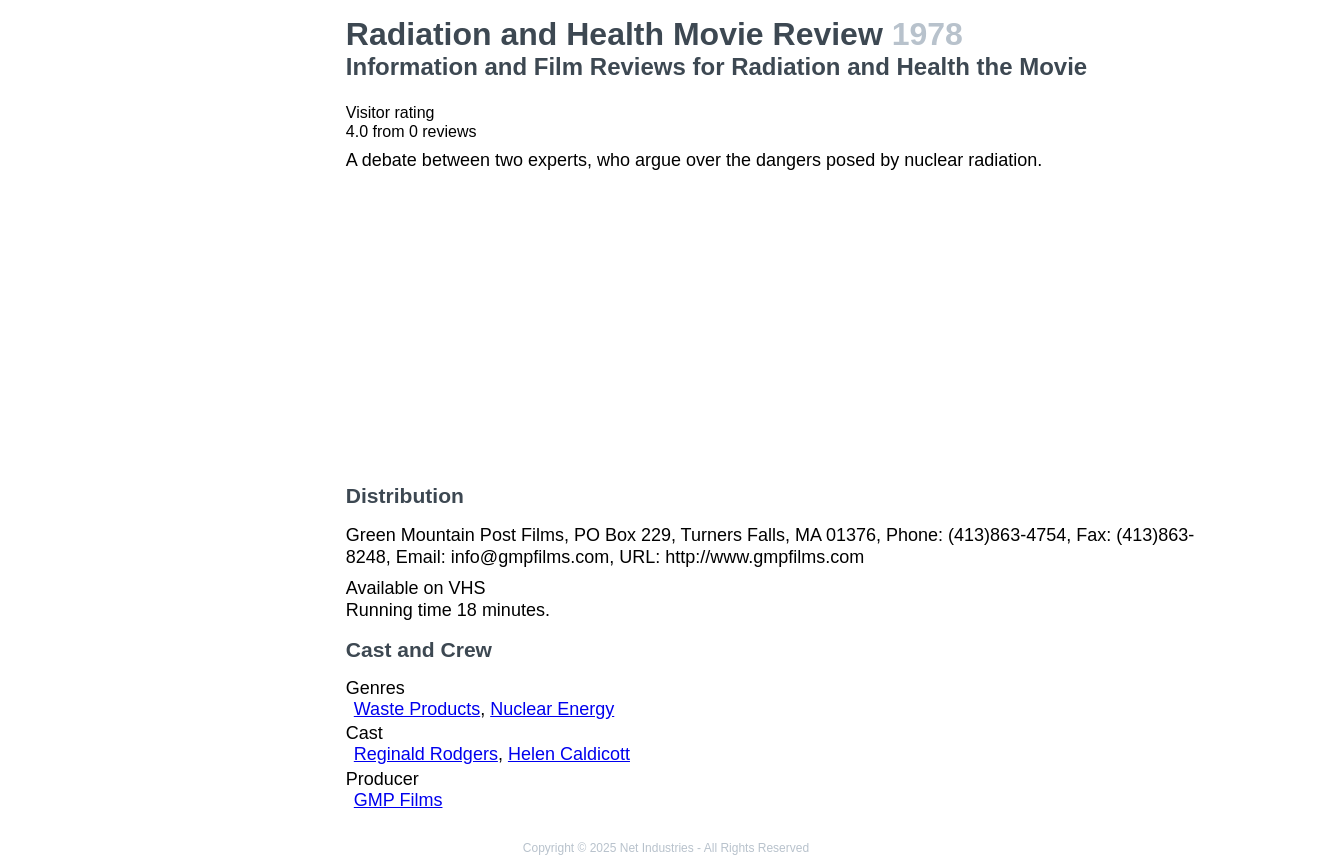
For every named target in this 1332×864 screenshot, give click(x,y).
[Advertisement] (232, 316)
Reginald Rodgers (426, 754)
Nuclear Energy (552, 709)
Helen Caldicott (569, 754)
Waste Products (417, 709)
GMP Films (398, 800)
